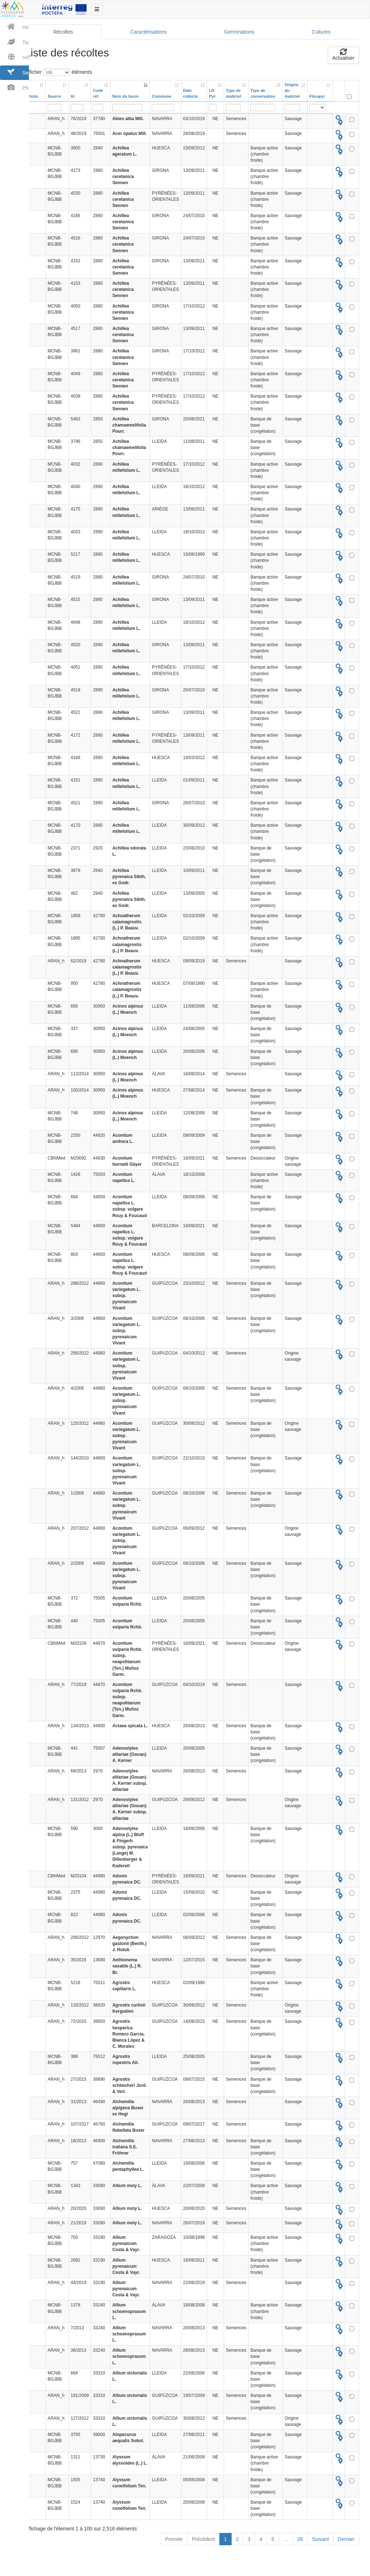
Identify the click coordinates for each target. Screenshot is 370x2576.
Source (53, 98)
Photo (31, 98)
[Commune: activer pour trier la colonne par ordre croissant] (164, 92)
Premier (172, 2547)
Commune (160, 98)
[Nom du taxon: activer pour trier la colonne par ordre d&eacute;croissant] (128, 92)
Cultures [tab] (319, 34)
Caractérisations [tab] (147, 34)
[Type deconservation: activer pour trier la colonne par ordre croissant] (264, 92)
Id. (71, 98)
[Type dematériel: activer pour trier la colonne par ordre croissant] (234, 92)
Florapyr (315, 98)
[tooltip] (337, 120)
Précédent (201, 2547)
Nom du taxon (124, 98)
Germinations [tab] (238, 34)
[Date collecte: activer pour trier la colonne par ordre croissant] (193, 92)
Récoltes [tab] (62, 34)
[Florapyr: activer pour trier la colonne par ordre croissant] (318, 92)
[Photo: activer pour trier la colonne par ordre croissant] (34, 92)
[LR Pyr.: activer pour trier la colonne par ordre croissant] (214, 92)
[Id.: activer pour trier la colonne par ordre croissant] (79, 92)
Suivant (318, 2547)
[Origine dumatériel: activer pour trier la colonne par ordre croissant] (293, 92)
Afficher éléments (57, 74)
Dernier (344, 2547)
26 (298, 2547)
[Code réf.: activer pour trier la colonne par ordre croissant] (99, 92)
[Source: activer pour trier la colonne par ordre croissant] (56, 92)
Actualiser (342, 57)
